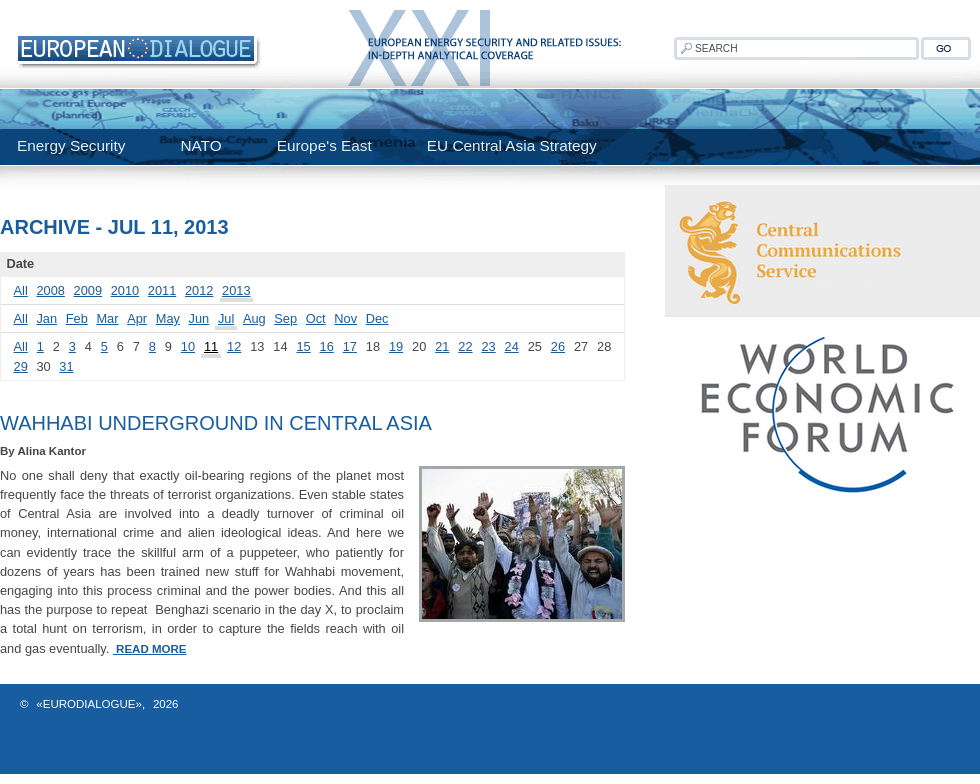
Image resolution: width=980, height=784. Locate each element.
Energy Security (71, 145)
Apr (137, 318)
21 (442, 346)
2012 (199, 290)
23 (488, 346)
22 (465, 346)
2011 (162, 290)
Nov (345, 318)
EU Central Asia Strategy (512, 145)
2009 (88, 290)
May (168, 318)
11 (211, 346)
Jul (226, 318)
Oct (316, 318)
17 (350, 346)
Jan (46, 318)
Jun (199, 318)
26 (558, 346)
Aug (254, 318)
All (21, 290)
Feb (77, 318)
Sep (285, 318)
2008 (50, 290)
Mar (107, 318)
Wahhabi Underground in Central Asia (216, 423)
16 (327, 346)
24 (512, 346)
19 (396, 346)
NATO (200, 145)
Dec (377, 318)
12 (234, 346)
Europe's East (324, 145)
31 (66, 366)
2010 (125, 290)
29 (21, 366)
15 (303, 346)
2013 (236, 290)
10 (188, 346)
